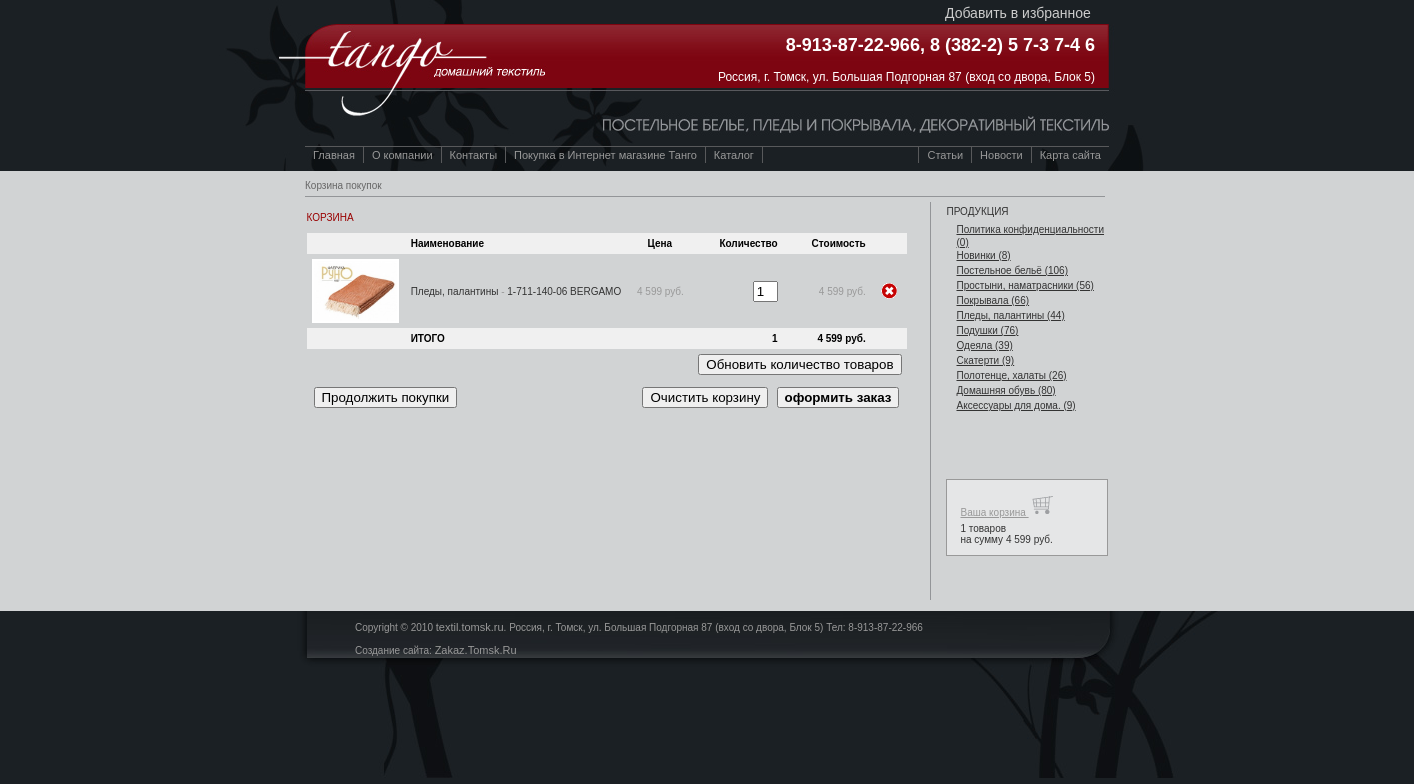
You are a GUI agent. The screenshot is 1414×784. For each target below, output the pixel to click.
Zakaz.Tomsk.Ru (476, 650)
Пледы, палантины (455, 291)
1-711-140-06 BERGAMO (564, 291)
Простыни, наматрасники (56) (1024, 285)
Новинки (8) (983, 255)
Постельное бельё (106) (1012, 270)
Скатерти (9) (985, 360)
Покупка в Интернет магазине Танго (605, 155)
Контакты (474, 155)
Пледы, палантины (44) (1010, 315)
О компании (402, 155)
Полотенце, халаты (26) (1011, 375)
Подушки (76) (987, 330)
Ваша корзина (1006, 505)
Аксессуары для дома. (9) (1015, 405)
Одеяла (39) (984, 345)
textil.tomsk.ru (470, 627)
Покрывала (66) (992, 300)
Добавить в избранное (1018, 13)
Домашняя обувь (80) (1005, 390)
